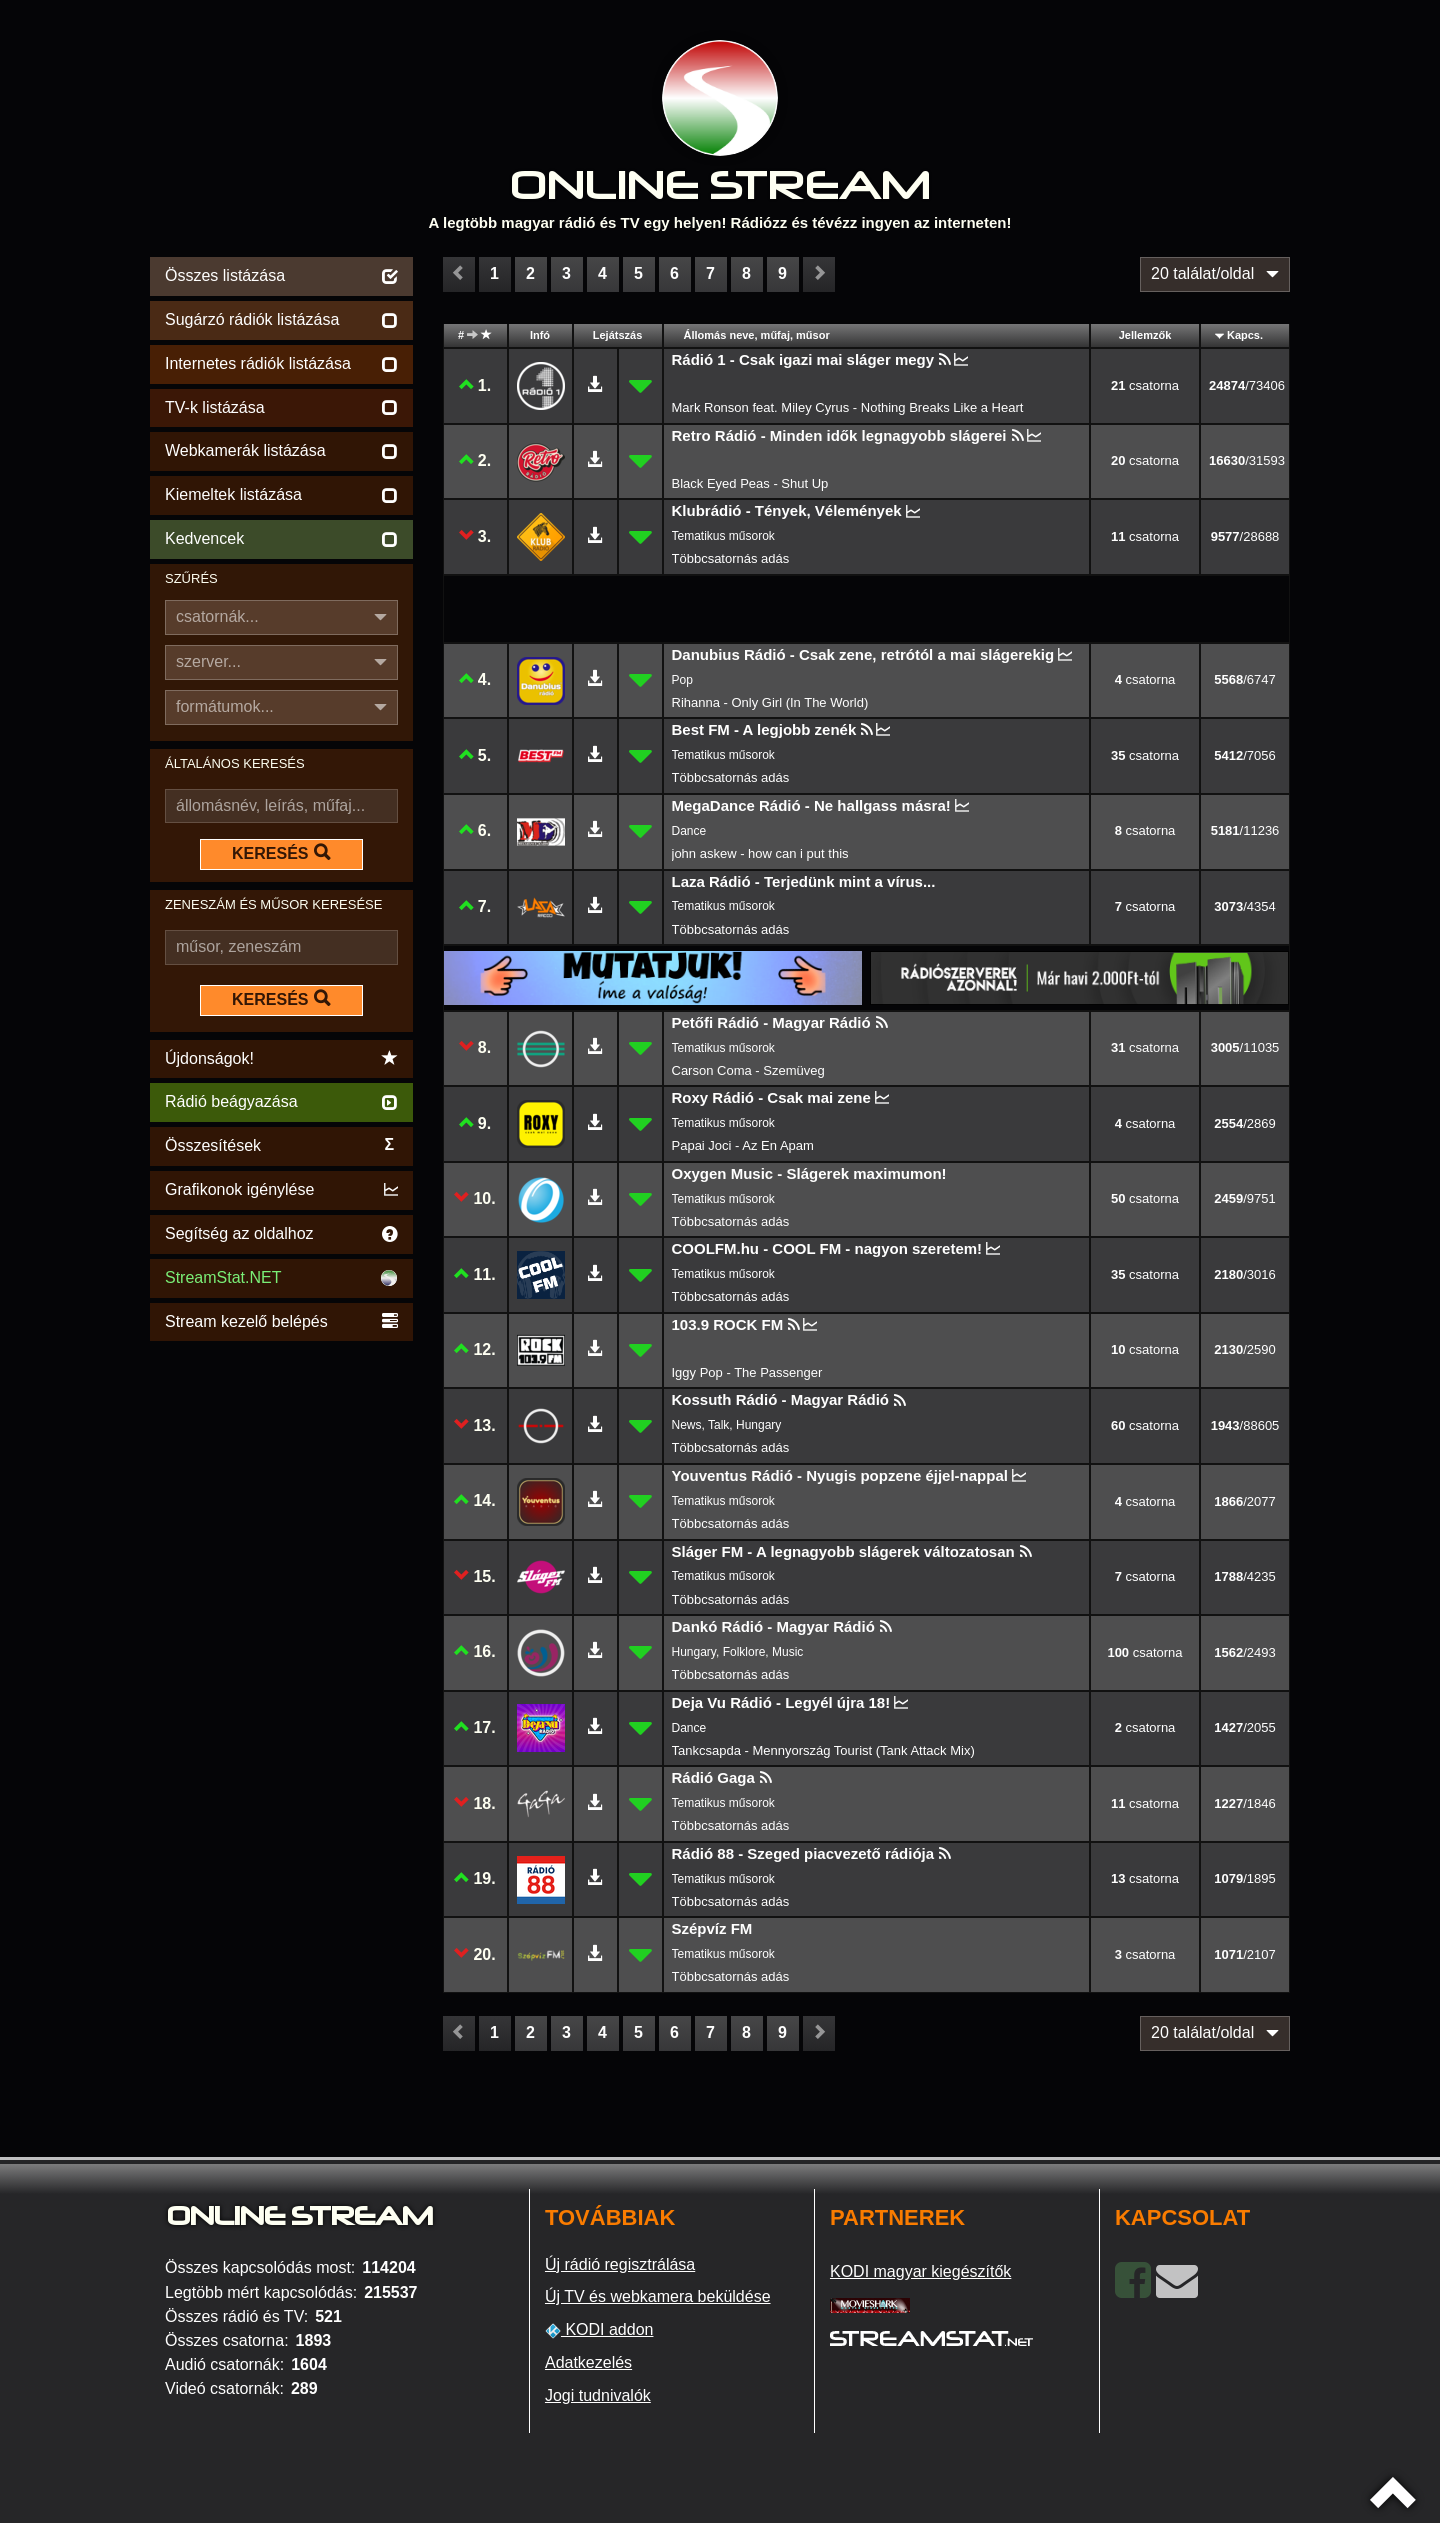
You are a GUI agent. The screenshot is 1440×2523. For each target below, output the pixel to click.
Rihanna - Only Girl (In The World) (770, 702)
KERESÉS (281, 853)
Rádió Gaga (713, 1777)
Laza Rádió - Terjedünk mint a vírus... (804, 881)
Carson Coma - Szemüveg (748, 1070)
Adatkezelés (588, 2362)
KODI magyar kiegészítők (920, 2271)
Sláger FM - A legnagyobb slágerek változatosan (843, 1551)
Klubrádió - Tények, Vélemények (787, 510)
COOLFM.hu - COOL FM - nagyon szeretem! (827, 1248)
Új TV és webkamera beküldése (658, 2296)
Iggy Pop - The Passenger (747, 1372)
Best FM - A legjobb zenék (764, 729)
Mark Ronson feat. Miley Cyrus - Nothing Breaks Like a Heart (848, 407)
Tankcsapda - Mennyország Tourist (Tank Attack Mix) (823, 1750)
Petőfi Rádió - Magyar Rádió (771, 1022)
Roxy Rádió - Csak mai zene (771, 1097)
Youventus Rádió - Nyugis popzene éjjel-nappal (840, 1475)
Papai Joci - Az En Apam (743, 1145)
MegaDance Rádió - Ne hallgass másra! (811, 805)
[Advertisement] (281, 1646)
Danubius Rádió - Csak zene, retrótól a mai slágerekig (863, 654)
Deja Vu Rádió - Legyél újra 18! (781, 1702)
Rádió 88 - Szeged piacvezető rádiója (803, 1853)
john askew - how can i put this (760, 853)
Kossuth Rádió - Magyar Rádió (781, 1399)
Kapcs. (1245, 335)
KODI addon (599, 2330)
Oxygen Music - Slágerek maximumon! (809, 1173)
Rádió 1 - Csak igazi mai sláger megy (803, 359)
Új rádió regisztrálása (620, 2264)
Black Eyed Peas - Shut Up (750, 483)
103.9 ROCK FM (728, 1324)
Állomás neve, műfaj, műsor (757, 335)
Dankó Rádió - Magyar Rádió (773, 1626)
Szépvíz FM (712, 1928)
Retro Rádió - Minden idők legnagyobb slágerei (839, 435)
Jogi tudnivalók (598, 2395)
